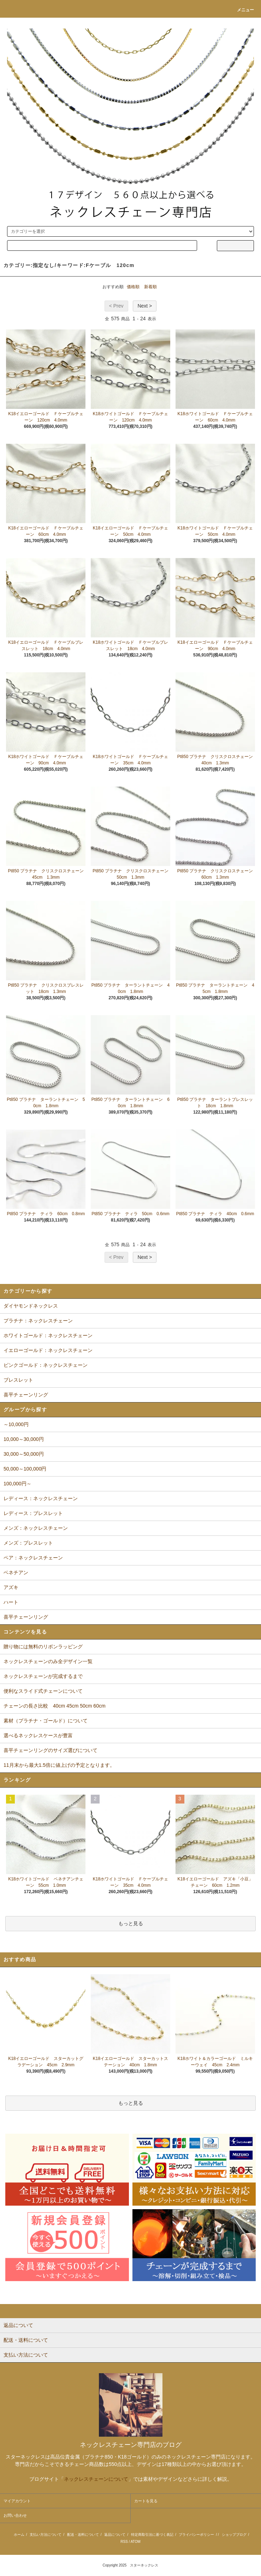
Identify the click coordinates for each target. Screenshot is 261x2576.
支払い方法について (45, 2534)
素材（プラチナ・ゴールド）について (46, 1720)
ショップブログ (234, 2534)
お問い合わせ (15, 2515)
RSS (124, 2542)
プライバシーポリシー (196, 2534)
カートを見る (146, 2501)
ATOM (136, 2542)
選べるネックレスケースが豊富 (38, 1735)
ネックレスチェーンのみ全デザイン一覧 (48, 1661)
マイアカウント (17, 2501)
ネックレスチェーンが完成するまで (43, 1676)
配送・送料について (83, 2534)
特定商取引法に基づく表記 (152, 2534)
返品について (114, 2534)
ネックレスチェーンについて (96, 2479)
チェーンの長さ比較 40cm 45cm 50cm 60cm (55, 1706)
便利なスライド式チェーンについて (43, 1691)
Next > (144, 306)
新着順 (150, 286)
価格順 (133, 286)
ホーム (19, 2534)
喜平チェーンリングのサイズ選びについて (50, 1750)
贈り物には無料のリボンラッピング (43, 1646)
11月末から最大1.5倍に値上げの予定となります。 (59, 1765)
